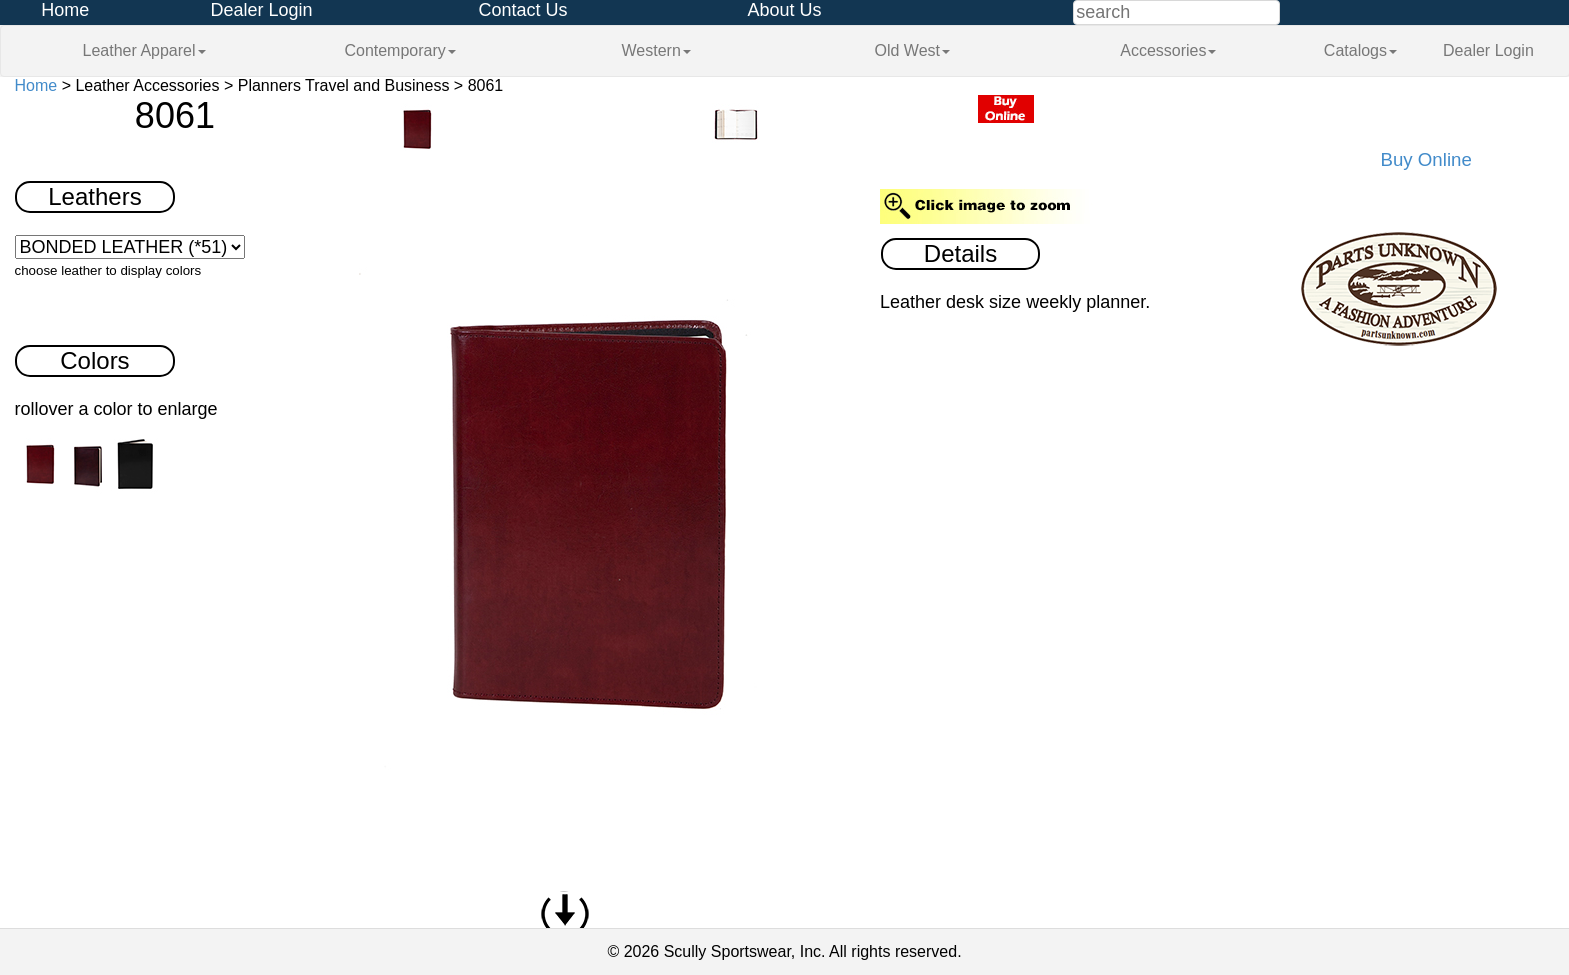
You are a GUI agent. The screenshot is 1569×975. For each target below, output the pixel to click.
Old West (913, 50)
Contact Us (522, 10)
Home (65, 10)
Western (656, 50)
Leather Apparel (144, 50)
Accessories (1168, 50)
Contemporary (399, 50)
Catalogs (1360, 50)
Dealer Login (261, 10)
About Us (784, 10)
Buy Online (1426, 159)
